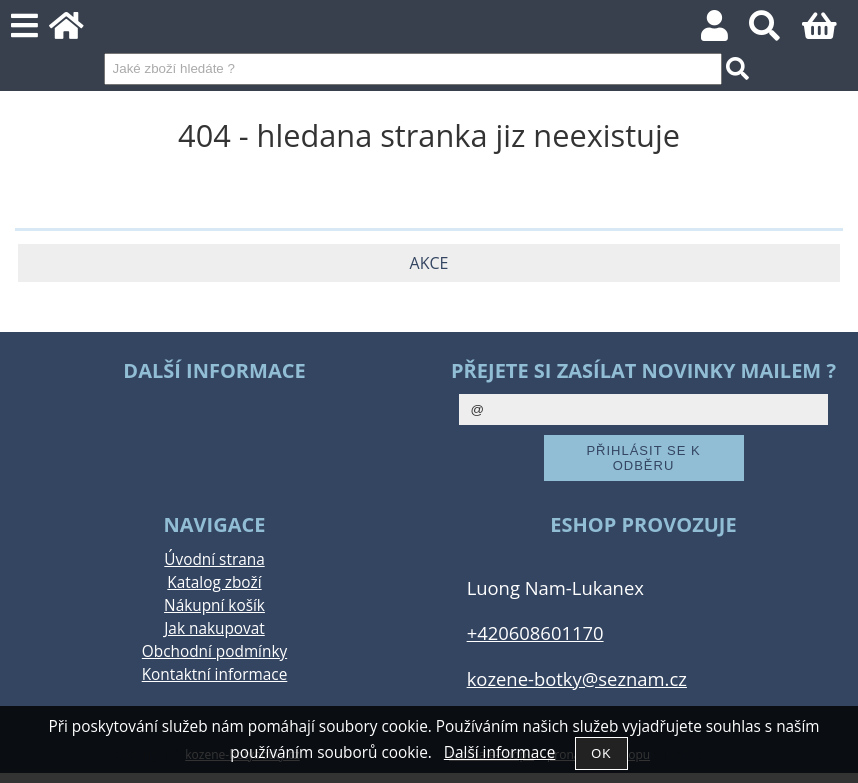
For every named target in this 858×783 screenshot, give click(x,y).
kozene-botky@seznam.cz (577, 678)
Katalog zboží (214, 582)
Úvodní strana (214, 559)
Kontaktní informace (215, 674)
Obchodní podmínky (214, 651)
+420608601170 (535, 632)
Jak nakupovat (214, 628)
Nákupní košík (214, 605)
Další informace (499, 752)
